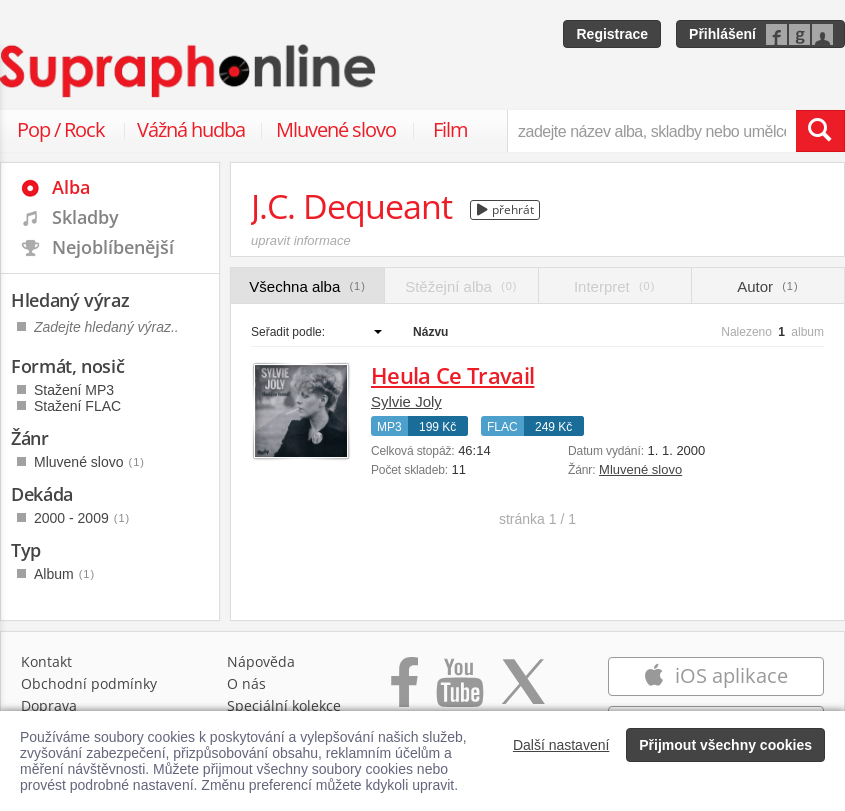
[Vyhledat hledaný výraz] (820, 131)
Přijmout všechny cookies (725, 745)
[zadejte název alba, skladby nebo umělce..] (651, 131)
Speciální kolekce (284, 705)
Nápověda (261, 661)
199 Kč (437, 427)
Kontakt (46, 661)
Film (450, 129)
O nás (246, 683)
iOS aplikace (715, 675)
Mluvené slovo (336, 129)
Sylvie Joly (406, 401)
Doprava (49, 705)
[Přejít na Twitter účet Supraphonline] (523, 692)
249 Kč (553, 427)
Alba (71, 187)
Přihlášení (722, 34)
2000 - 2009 (82, 518)
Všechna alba (307, 286)
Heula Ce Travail (452, 375)
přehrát (505, 209)
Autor (767, 286)
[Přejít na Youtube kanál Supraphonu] (459, 692)
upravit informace (301, 240)
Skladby (85, 217)
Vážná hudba (191, 129)
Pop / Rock (61, 129)
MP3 (389, 427)
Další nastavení (561, 745)
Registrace (612, 34)
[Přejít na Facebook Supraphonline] (404, 692)
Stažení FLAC (77, 406)
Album (64, 574)
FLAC (502, 427)
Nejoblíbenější (113, 247)
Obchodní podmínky (89, 683)
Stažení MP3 (74, 390)
